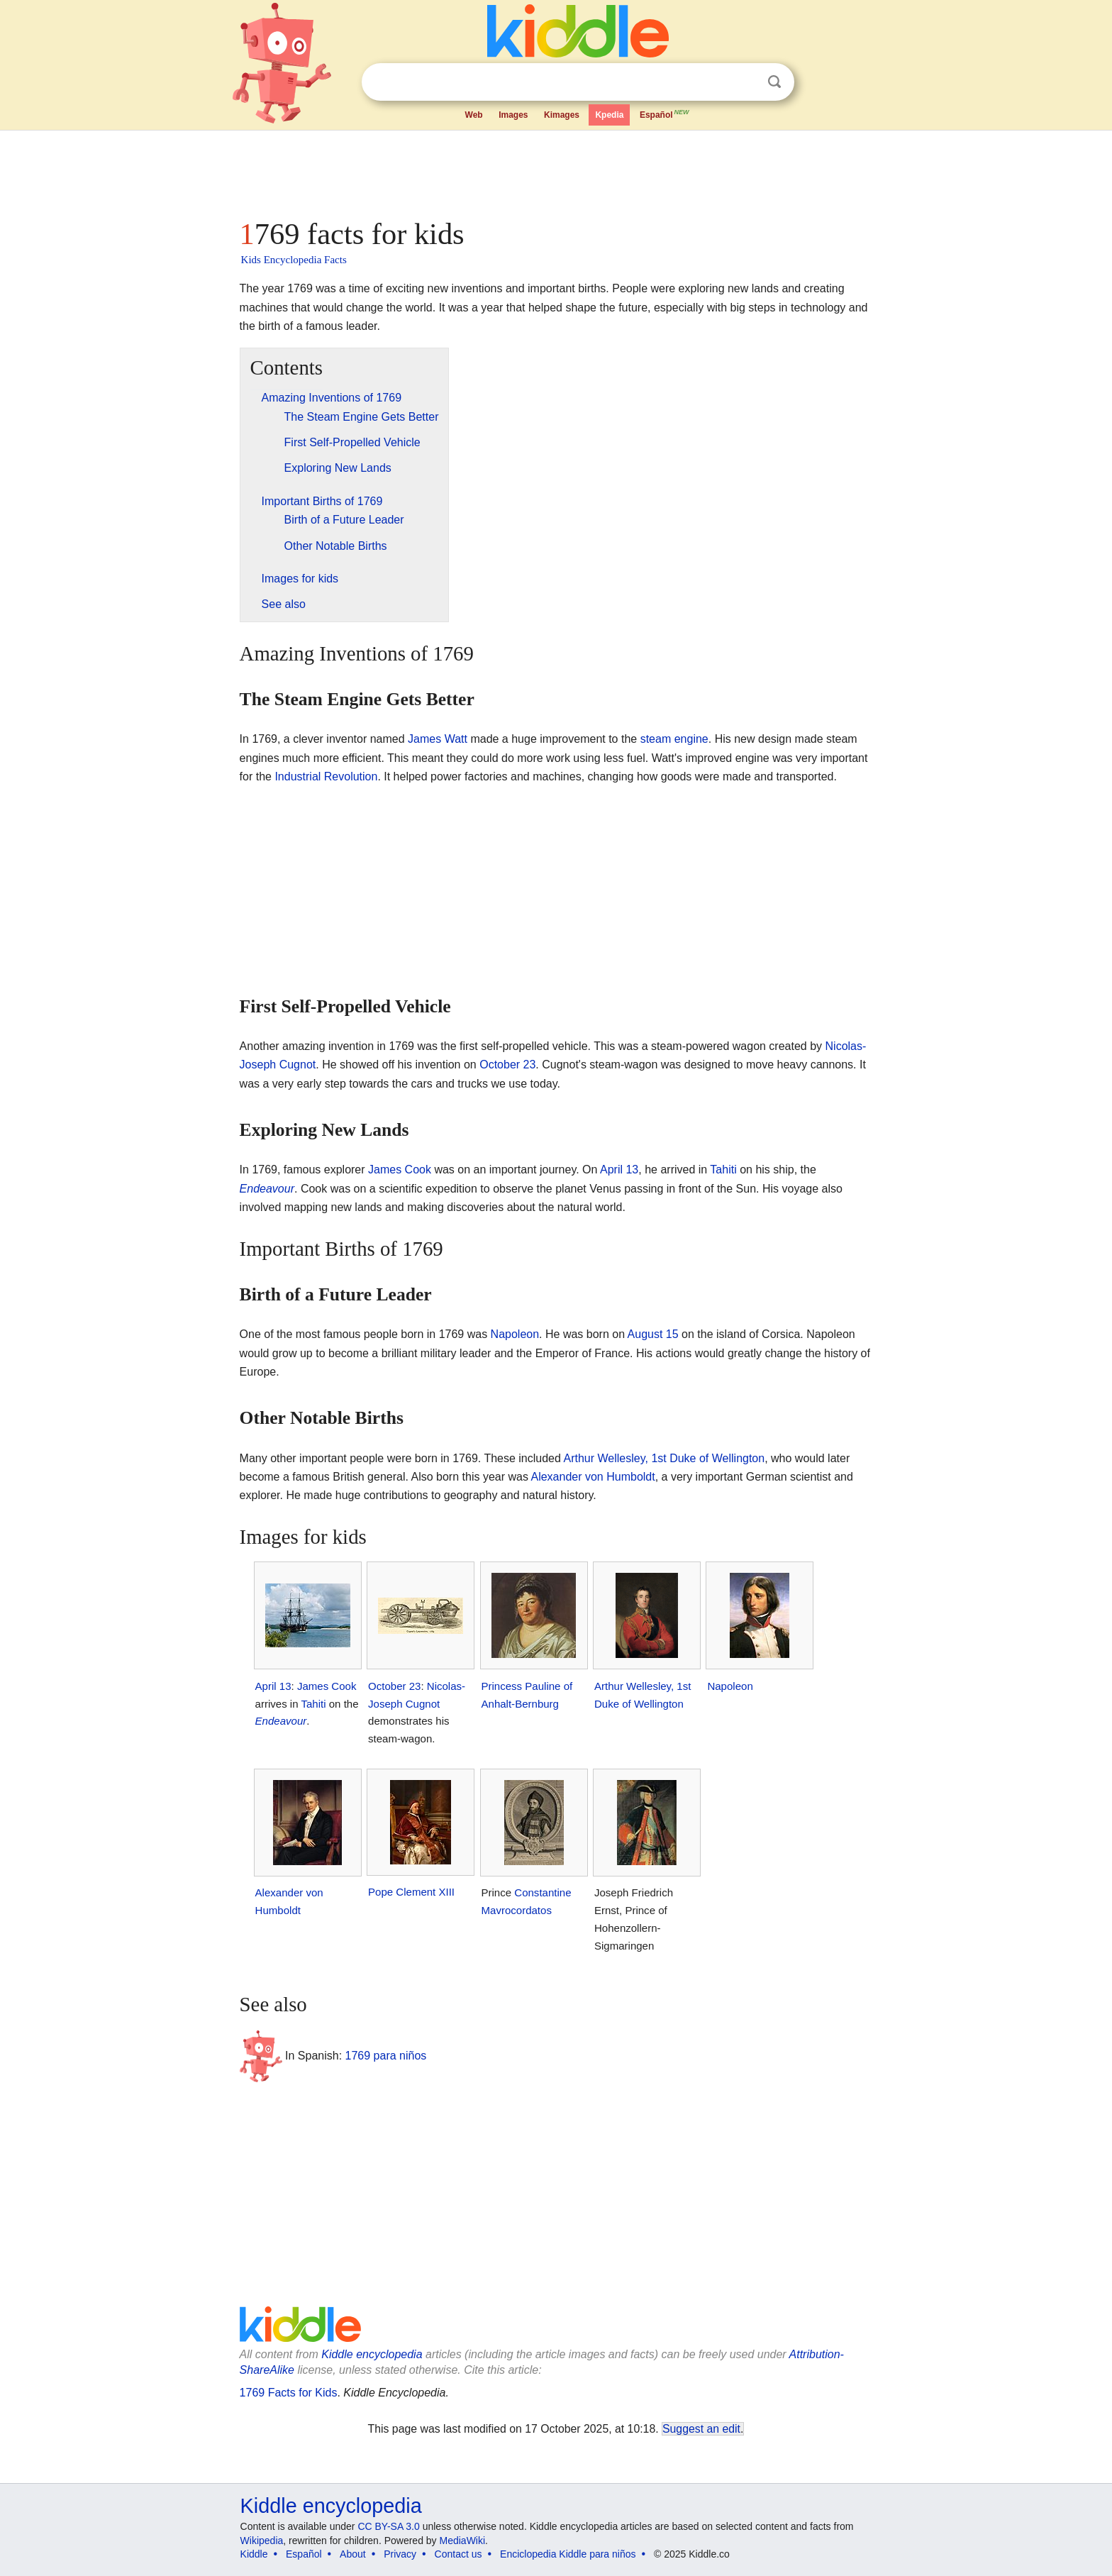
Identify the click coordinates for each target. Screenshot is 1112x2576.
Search (774, 82)
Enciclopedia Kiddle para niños (567, 2554)
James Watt (437, 739)
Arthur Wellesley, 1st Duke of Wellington (663, 1458)
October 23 (507, 1064)
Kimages (561, 115)
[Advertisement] (555, 170)
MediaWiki (463, 2540)
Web (474, 115)
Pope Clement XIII (411, 1892)
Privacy (400, 2554)
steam (656, 739)
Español (665, 113)
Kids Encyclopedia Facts (294, 259)
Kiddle (254, 2554)
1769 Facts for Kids (289, 2393)
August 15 (653, 1334)
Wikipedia (262, 2540)
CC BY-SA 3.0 (388, 2526)
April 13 (619, 1169)
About (353, 2554)
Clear (745, 82)
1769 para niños (386, 2056)
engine (691, 739)
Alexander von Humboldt (592, 1477)
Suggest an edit (701, 2429)
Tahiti (723, 1169)
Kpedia (609, 115)
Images (513, 115)
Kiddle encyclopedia (371, 2354)
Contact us (458, 2554)
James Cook (399, 1169)
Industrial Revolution (325, 776)
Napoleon (515, 1334)
